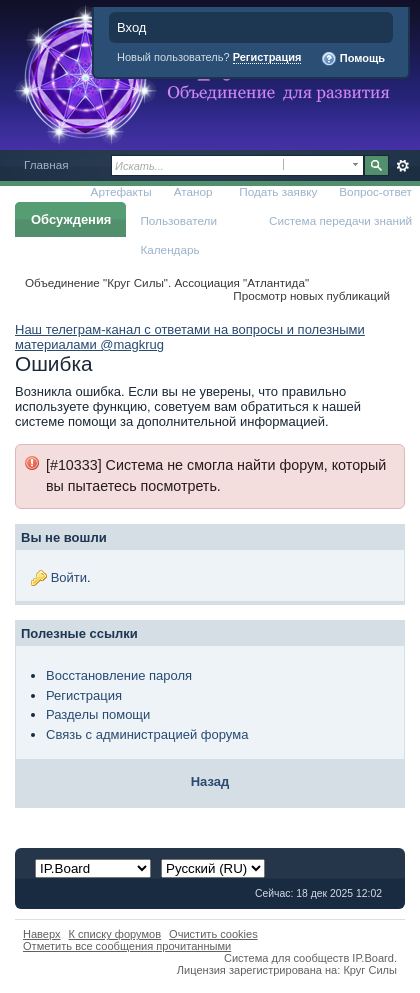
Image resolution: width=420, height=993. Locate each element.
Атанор (193, 191)
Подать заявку (278, 191)
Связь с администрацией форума (147, 734)
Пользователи (178, 220)
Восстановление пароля (119, 675)
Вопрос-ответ (375, 191)
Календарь (169, 249)
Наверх (42, 934)
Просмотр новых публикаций (311, 295)
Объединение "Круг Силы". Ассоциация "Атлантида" (167, 282)
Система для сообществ (286, 958)
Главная (46, 164)
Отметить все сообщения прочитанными (127, 946)
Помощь (353, 59)
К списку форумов (115, 934)
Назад (210, 781)
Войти (69, 577)
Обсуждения (71, 219)
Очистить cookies (213, 934)
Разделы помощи (98, 714)
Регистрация (267, 57)
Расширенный (402, 166)
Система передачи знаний (340, 220)
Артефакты (121, 191)
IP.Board (373, 958)
